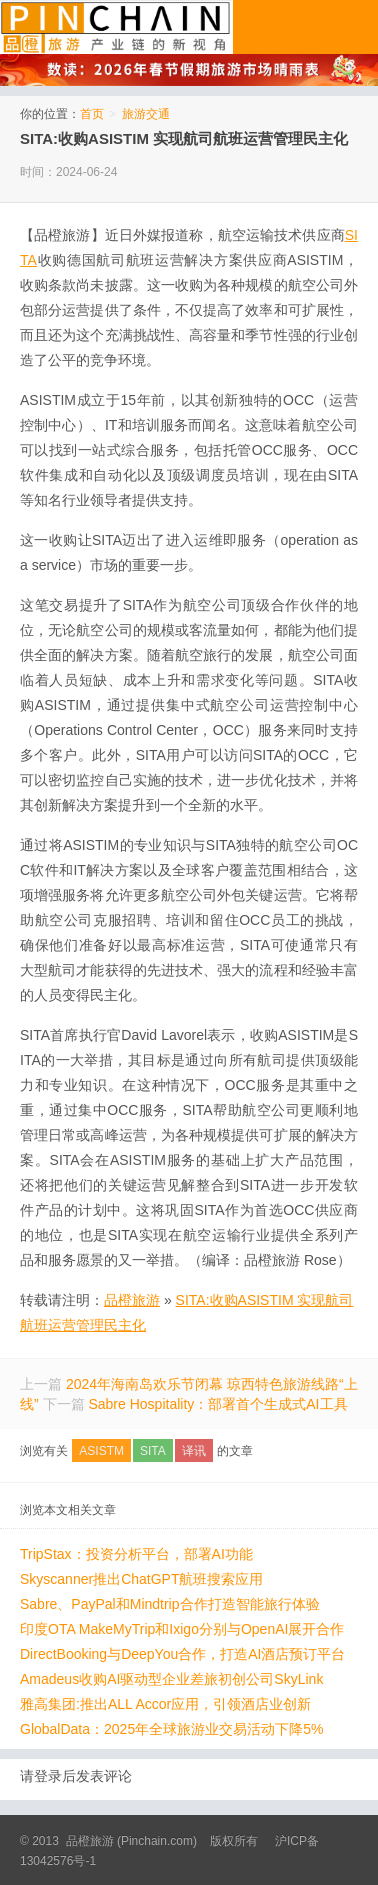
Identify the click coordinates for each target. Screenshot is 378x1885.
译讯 (194, 1451)
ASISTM (101, 1451)
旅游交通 (146, 114)
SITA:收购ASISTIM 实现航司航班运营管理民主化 (184, 138)
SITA (153, 1451)
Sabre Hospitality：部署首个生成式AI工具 (217, 1404)
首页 (92, 114)
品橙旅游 (116, 27)
